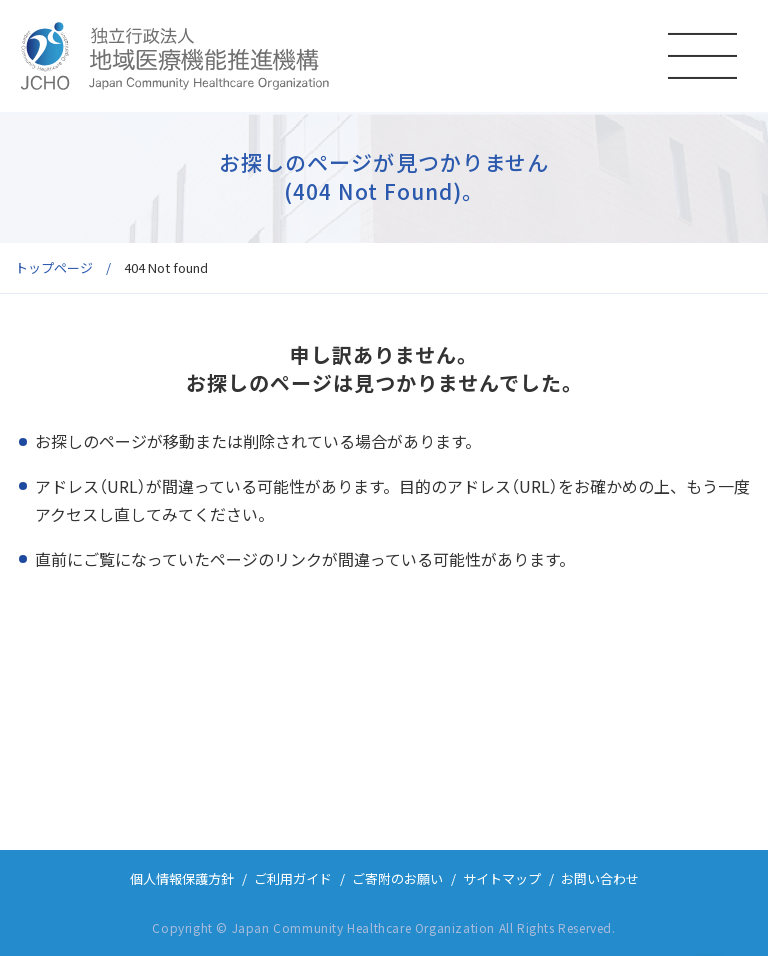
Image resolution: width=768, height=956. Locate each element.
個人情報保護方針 (182, 878)
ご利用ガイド (293, 878)
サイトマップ (502, 878)
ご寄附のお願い (397, 878)
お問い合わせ (600, 878)
